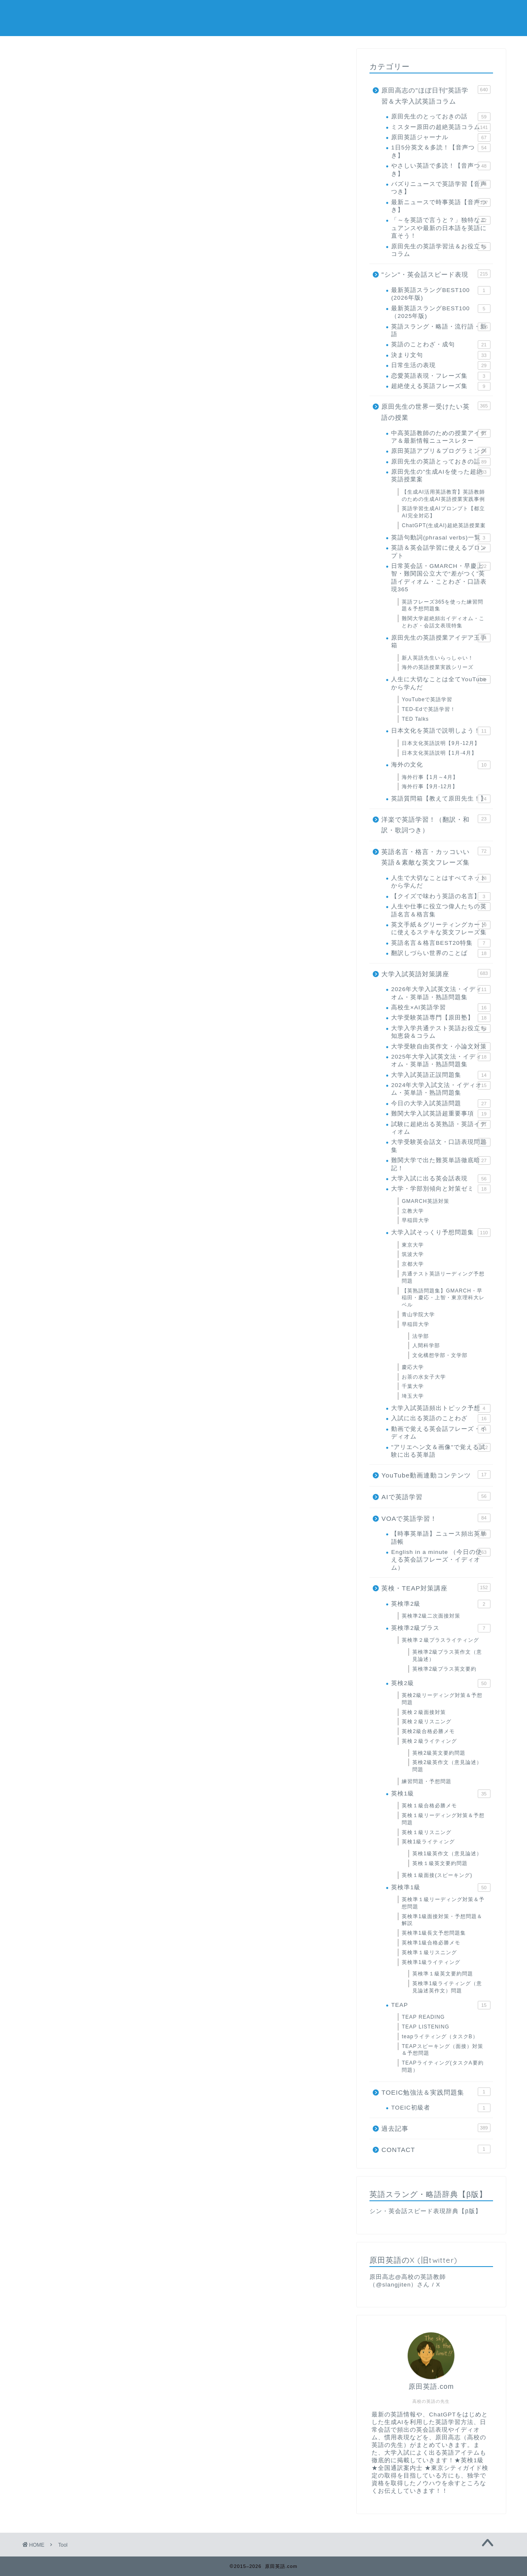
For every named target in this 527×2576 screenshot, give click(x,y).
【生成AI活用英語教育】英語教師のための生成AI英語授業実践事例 (443, 495)
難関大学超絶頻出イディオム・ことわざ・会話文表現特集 (443, 622)
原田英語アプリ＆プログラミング (440, 451)
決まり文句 (440, 355)
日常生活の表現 (440, 365)
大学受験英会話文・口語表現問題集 (440, 1145)
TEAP (440, 2005)
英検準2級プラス (440, 1628)
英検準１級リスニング (429, 1952)
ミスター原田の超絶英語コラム (440, 127)
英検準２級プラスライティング (440, 1640)
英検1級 (440, 1793)
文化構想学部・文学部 (440, 1355)
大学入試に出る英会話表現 (440, 1178)
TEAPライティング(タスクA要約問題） (442, 2066)
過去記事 (435, 2128)
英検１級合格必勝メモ (429, 1806)
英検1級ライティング (428, 1842)
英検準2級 (440, 1604)
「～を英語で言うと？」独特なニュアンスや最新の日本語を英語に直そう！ (440, 227)
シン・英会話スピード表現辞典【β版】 (425, 2211)
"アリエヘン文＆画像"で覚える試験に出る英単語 (440, 1450)
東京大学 (413, 1245)
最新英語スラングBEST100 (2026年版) (440, 293)
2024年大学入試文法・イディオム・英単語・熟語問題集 (440, 1088)
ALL (47, 115)
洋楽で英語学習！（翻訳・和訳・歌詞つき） (435, 824)
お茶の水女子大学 (424, 1377)
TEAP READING (423, 2017)
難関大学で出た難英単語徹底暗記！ (440, 1163)
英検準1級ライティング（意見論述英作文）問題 (447, 1987)
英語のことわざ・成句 (440, 344)
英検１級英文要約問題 (440, 1863)
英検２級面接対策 (424, 1712)
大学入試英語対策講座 (435, 973)
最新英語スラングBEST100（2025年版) (440, 311)
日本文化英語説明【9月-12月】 (441, 743)
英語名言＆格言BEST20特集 (440, 943)
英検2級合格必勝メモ (428, 1731)
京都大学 (413, 1264)
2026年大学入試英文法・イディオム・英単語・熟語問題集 (440, 992)
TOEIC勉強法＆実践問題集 (435, 2091)
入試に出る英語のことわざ (440, 1418)
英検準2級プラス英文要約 (444, 1669)
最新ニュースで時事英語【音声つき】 (440, 205)
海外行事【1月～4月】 (430, 777)
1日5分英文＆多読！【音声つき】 (440, 150)
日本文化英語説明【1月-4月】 (439, 753)
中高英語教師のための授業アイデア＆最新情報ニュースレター (440, 436)
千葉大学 (413, 1386)
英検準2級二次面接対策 (431, 1616)
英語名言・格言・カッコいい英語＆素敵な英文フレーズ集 (435, 856)
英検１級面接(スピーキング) (437, 1875)
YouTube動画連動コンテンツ (435, 1474)
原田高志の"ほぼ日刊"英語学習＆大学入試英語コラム (435, 95)
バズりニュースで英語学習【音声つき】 (440, 187)
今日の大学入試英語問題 (440, 1103)
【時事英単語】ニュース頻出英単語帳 (440, 1537)
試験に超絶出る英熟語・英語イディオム (440, 1127)
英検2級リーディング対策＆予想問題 (442, 1698)
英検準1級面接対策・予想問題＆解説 (442, 1920)
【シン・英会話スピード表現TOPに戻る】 (263, 419)
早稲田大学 (415, 1220)
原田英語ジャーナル (440, 137)
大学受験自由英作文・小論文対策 (440, 1046)
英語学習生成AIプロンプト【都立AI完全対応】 (443, 512)
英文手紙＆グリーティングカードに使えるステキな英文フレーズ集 (440, 928)
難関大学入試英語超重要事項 (440, 1114)
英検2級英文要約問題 (438, 1753)
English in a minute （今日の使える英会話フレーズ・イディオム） (440, 1559)
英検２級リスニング (426, 1722)
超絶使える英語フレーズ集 (440, 386)
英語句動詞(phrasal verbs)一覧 (440, 538)
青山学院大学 (418, 1314)
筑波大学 (413, 1254)
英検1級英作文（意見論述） (447, 1854)
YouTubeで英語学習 (427, 699)
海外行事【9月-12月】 (430, 786)
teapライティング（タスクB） (440, 2036)
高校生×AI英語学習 (440, 1007)
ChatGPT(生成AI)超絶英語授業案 (443, 525)
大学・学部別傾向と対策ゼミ (440, 1189)
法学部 (420, 1336)
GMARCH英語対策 (425, 1201)
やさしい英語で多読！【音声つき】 (440, 169)
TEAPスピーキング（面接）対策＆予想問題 (442, 2049)
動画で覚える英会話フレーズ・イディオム (440, 1432)
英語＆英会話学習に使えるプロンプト (440, 551)
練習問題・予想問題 (426, 1781)
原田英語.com (263, 17)
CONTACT (435, 2149)
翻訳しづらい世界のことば (440, 953)
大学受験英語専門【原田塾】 (440, 1018)
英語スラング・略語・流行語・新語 (440, 330)
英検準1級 (440, 1887)
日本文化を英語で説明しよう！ (440, 731)
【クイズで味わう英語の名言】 (440, 896)
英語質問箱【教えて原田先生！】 (440, 799)
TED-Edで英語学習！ (429, 709)
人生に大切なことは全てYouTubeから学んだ (440, 682)
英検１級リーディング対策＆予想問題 (443, 1819)
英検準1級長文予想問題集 (434, 1933)
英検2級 (440, 1683)
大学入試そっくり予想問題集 (440, 1232)
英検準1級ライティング (431, 1962)
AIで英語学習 (435, 1496)
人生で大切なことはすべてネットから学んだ (440, 881)
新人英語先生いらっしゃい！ (437, 658)
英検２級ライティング (429, 1741)
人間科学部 (426, 1345)
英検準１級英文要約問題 (442, 1974)
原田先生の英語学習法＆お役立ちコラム (440, 249)
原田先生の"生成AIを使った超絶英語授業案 (440, 475)
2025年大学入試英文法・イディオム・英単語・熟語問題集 (440, 1060)
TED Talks (415, 719)
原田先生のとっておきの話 (440, 116)
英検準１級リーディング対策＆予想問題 (443, 1903)
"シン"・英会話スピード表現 (435, 274)
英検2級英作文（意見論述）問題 (447, 1766)
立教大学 (413, 1211)
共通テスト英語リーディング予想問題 (443, 1277)
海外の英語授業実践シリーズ (437, 667)
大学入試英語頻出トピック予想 (440, 1408)
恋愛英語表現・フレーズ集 (440, 376)
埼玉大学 (413, 1396)
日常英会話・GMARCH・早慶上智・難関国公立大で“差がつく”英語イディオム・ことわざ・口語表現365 (440, 577)
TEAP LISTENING (425, 2027)
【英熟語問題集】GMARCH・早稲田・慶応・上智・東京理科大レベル (443, 1298)
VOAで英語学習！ (435, 1518)
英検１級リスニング (426, 1832)
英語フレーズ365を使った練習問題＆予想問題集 (442, 605)
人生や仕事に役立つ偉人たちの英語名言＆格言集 (440, 909)
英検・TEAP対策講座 (435, 1587)
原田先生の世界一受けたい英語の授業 (435, 411)
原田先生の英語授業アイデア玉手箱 (440, 641)
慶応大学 (413, 1367)
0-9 (74, 115)
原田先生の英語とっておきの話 (440, 462)
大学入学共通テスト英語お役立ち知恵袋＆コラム (440, 1031)
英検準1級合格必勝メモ (431, 1943)
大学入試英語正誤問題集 (440, 1075)
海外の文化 (440, 765)
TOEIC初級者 (440, 2108)
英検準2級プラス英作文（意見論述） (447, 1655)
